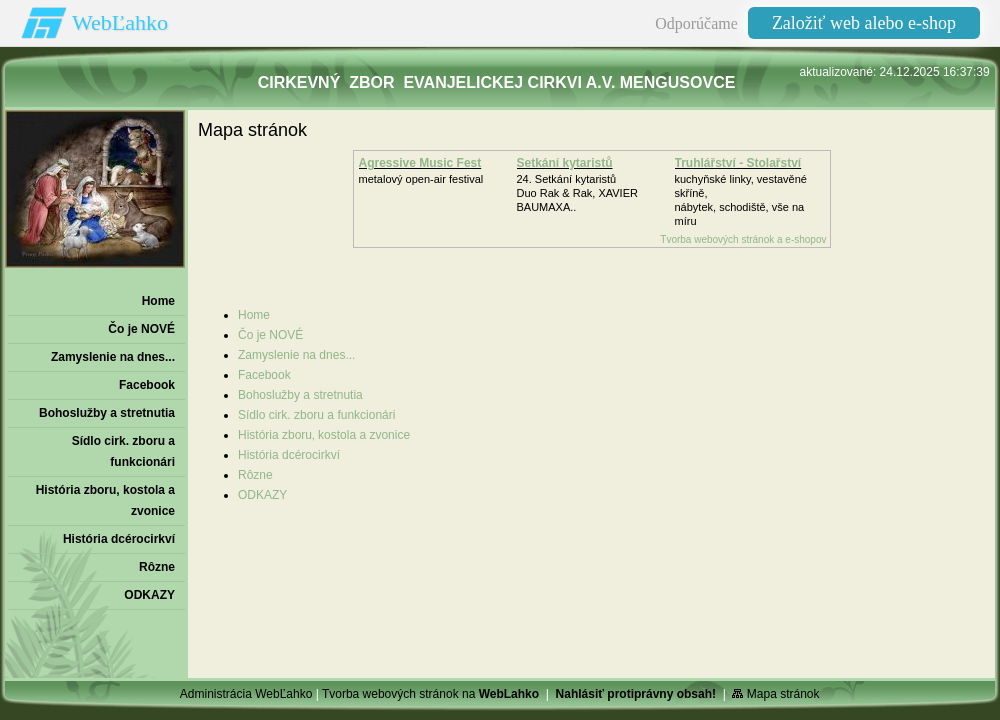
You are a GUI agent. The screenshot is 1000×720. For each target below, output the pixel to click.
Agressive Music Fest (420, 163)
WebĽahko (120, 22)
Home (254, 315)
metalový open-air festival (421, 179)
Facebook (264, 375)
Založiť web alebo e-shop (864, 23)
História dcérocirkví (289, 455)
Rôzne (255, 475)
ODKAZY (262, 495)
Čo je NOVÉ (270, 335)
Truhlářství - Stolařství (738, 163)
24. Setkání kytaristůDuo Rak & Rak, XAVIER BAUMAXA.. (577, 193)
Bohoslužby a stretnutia (300, 395)
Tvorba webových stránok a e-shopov (743, 239)
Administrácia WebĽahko (246, 694)
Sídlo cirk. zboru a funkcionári (316, 415)
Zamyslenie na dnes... (296, 355)
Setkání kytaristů (565, 163)
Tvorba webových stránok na (430, 694)
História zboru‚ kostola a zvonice (324, 435)
